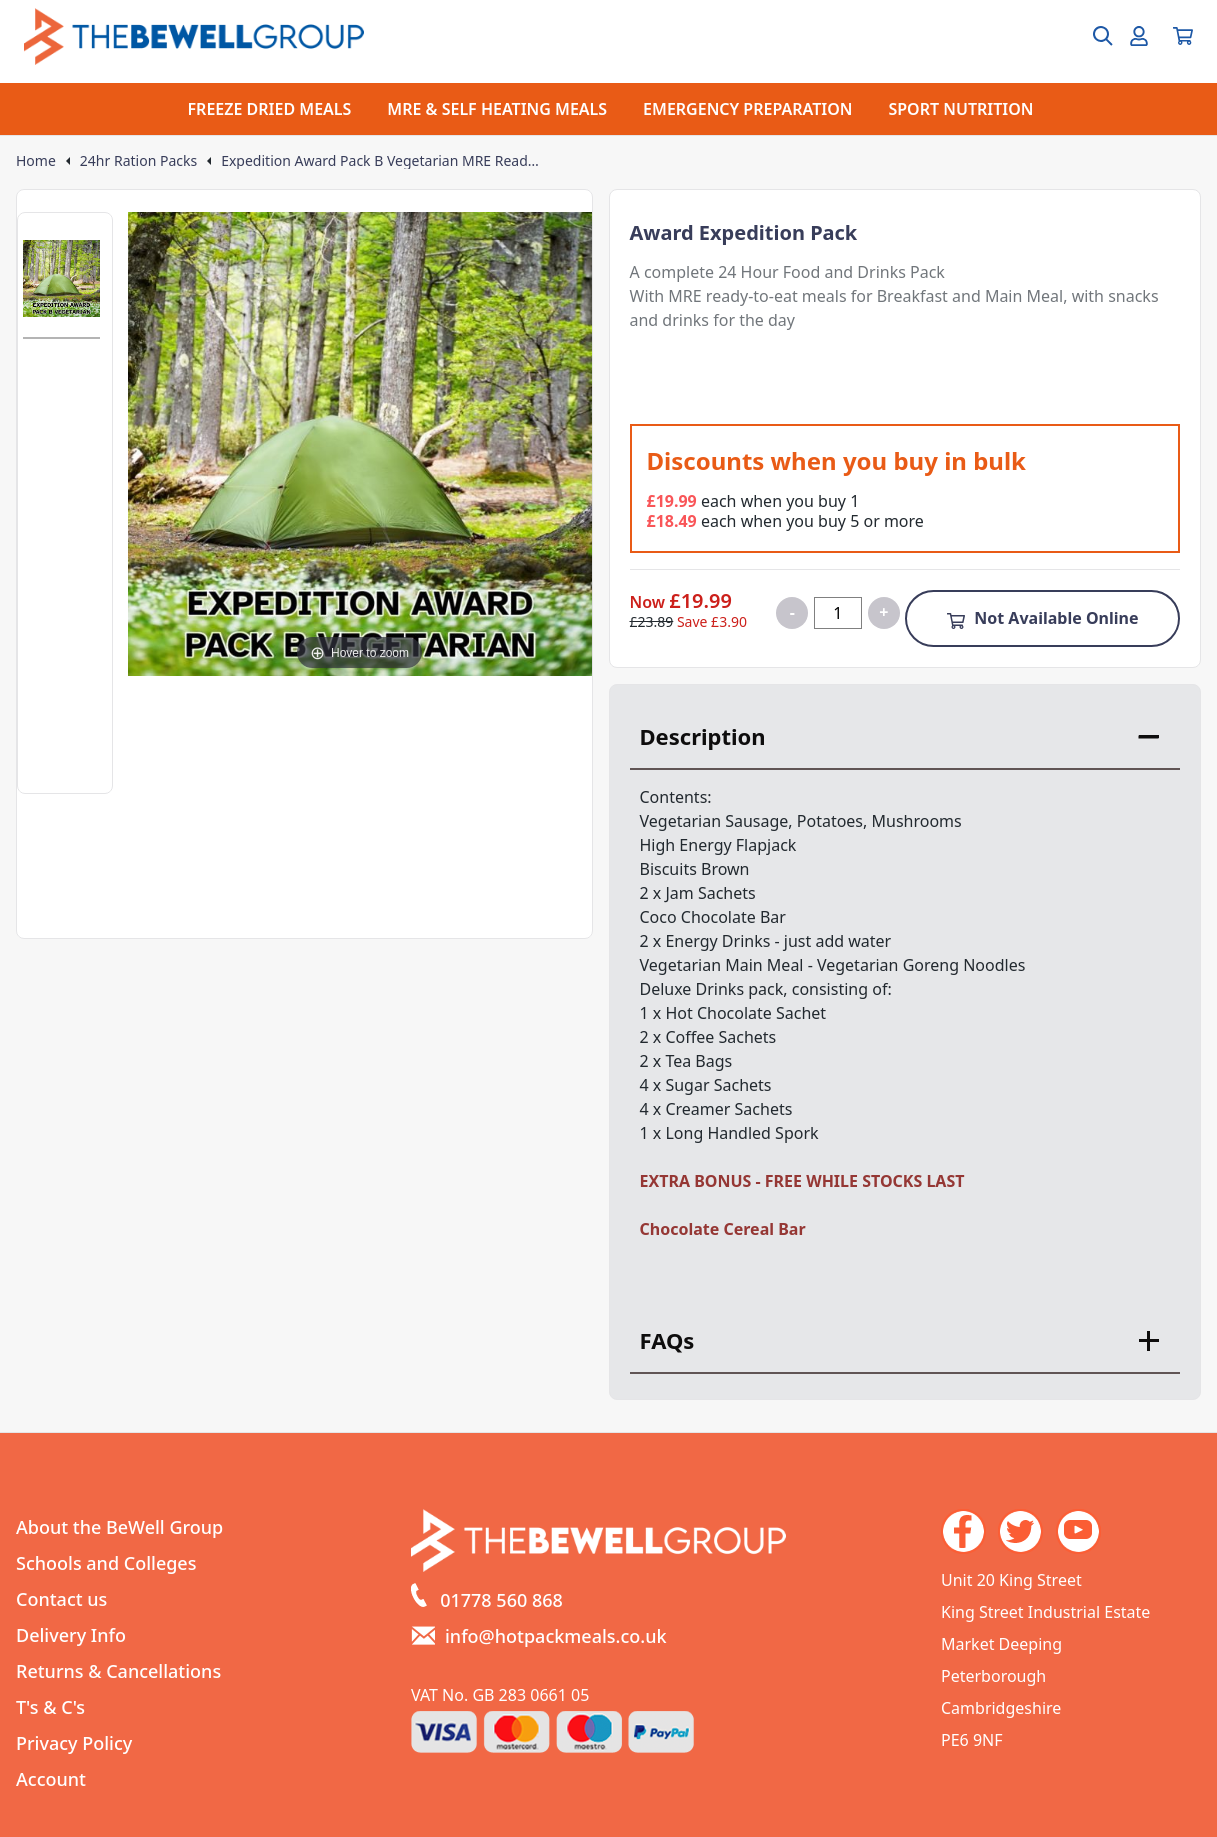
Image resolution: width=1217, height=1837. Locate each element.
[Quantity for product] (838, 613)
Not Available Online (1042, 618)
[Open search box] (1091, 36)
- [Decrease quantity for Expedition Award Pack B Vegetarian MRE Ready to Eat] (792, 612)
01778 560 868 (501, 1600)
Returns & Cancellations (118, 1671)
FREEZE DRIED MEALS (270, 109)
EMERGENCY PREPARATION (747, 109)
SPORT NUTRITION (960, 109)
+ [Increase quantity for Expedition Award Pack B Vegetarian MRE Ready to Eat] (883, 612)
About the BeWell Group (119, 1527)
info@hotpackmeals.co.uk (556, 1636)
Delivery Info (71, 1635)
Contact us (61, 1599)
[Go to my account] (1139, 36)
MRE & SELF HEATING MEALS (497, 109)
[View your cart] (1183, 36)
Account (51, 1779)
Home (36, 161)
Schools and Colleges (106, 1563)
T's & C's (50, 1707)
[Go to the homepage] (194, 36)
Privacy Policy (74, 1743)
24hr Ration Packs (138, 161)
